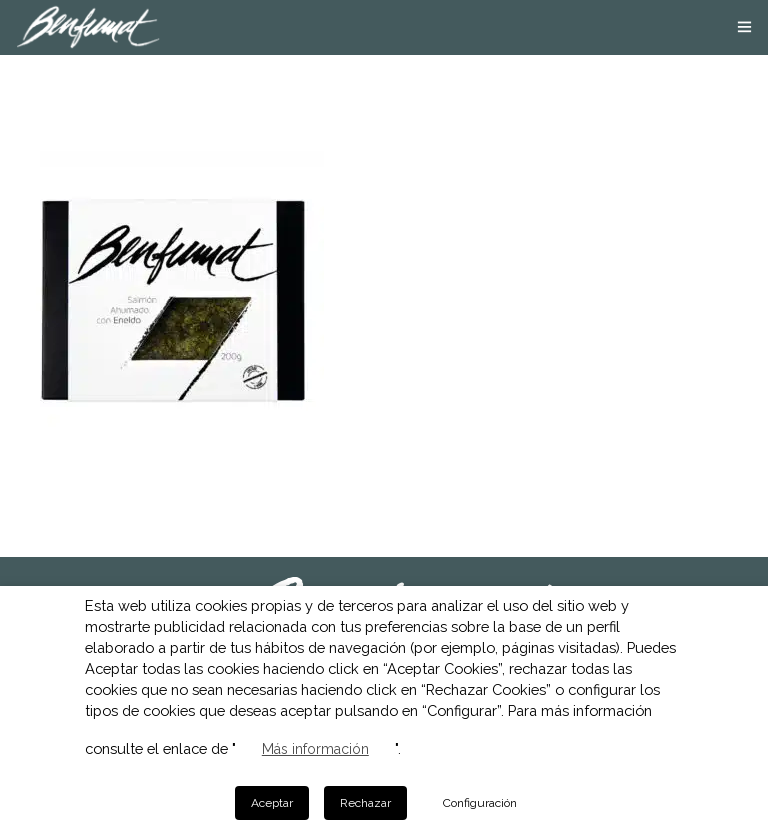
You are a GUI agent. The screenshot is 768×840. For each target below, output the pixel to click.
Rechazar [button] (365, 803)
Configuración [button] (480, 803)
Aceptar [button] (272, 803)
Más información (315, 749)
